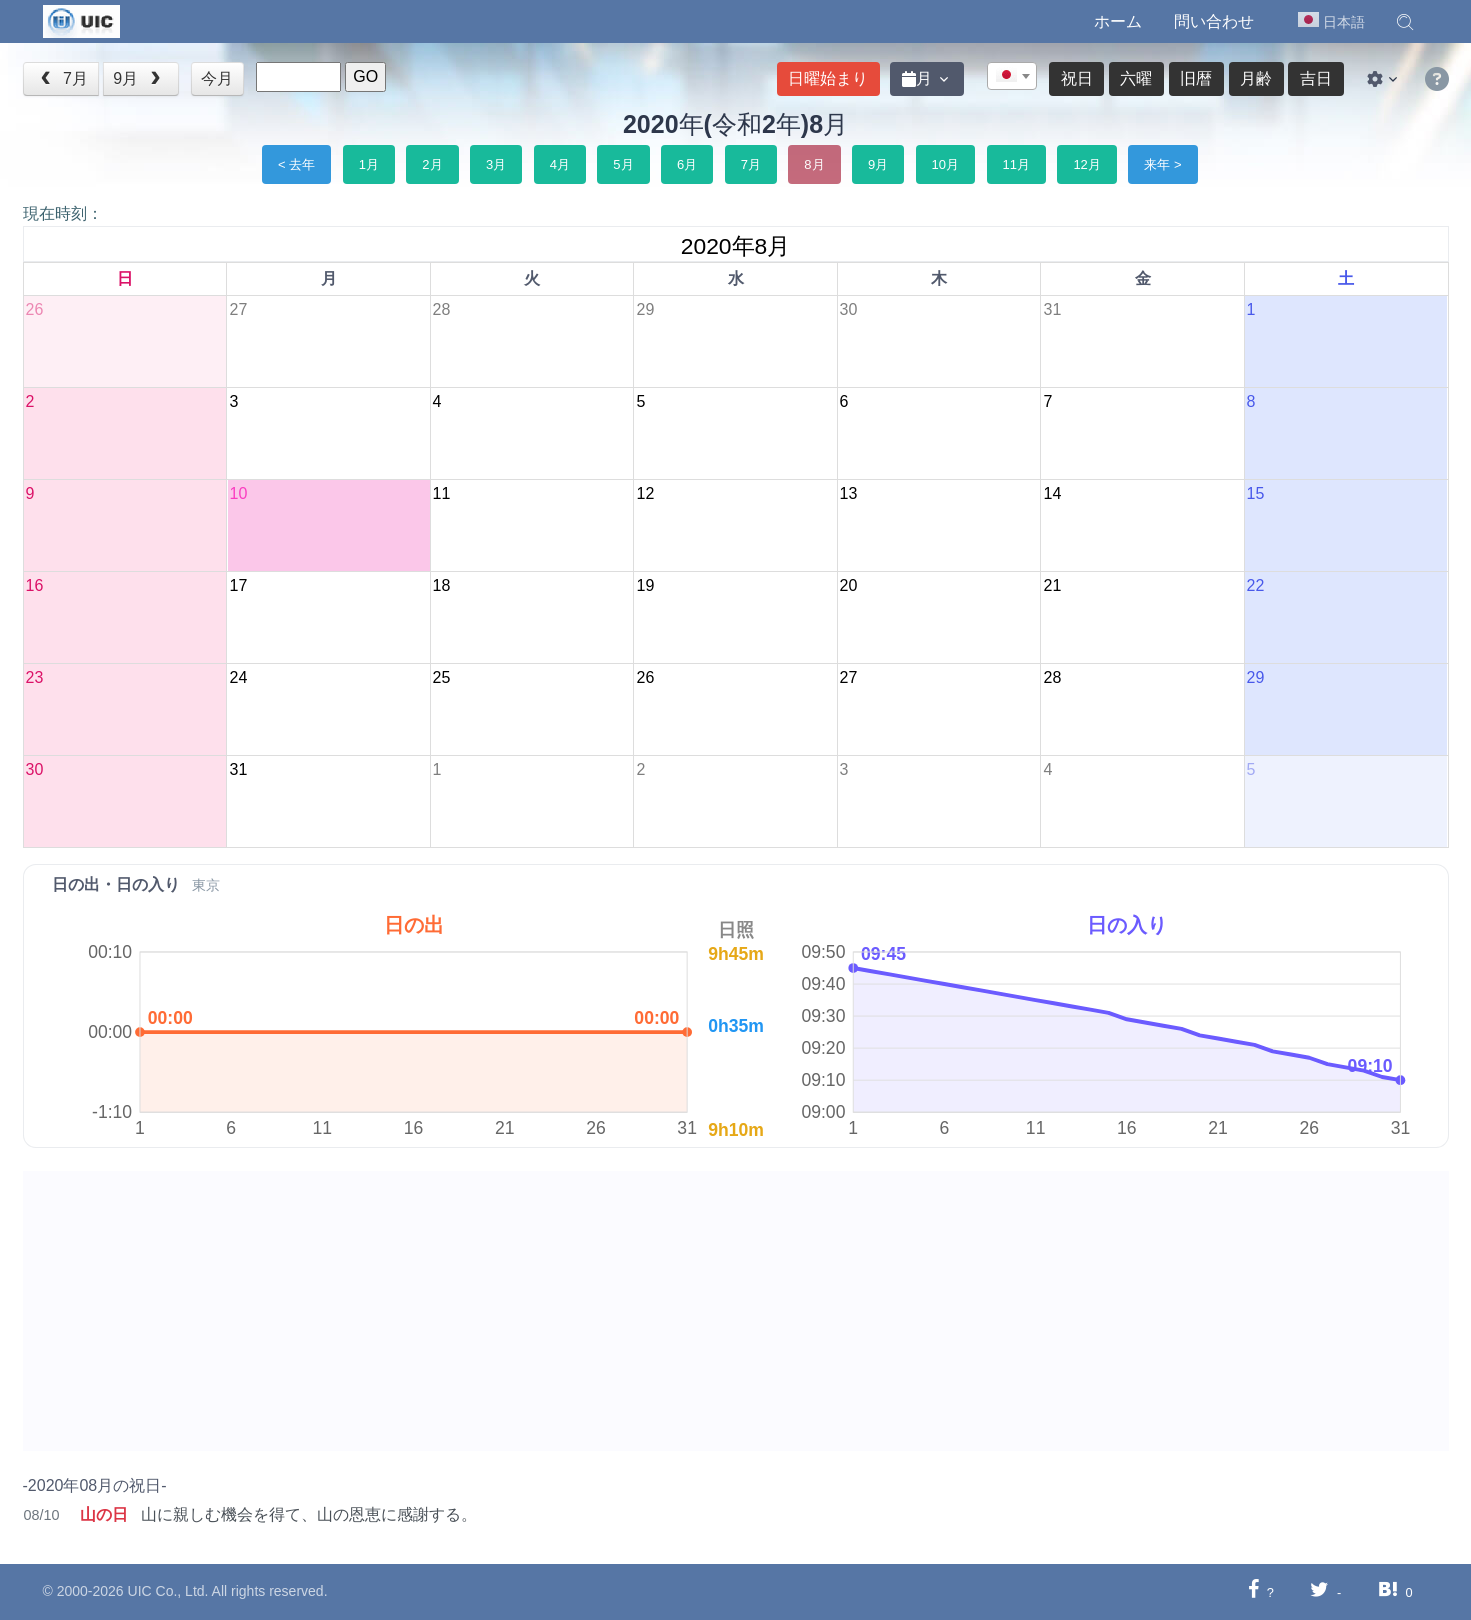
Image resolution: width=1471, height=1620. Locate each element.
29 (645, 309)
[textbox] (1012, 77)
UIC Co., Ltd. (168, 1591)
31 (1052, 309)
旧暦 (1196, 78)
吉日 (1316, 78)
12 (645, 493)
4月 (560, 164)
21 (1052, 585)
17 (238, 585)
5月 (623, 164)
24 (238, 677)
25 (442, 677)
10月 (945, 164)
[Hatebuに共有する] (1388, 1591)
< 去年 (296, 164)
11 (442, 493)
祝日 (1077, 78)
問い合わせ (1214, 21)
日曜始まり (828, 78)
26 (35, 309)
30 (849, 309)
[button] (1405, 22)
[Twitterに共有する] (1319, 1591)
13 (849, 493)
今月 (217, 78)
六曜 (1136, 78)
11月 (1016, 164)
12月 (1086, 164)
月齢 (1256, 78)
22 (1256, 585)
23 (35, 677)
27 (238, 309)
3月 (496, 164)
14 (1052, 493)
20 (849, 585)
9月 (139, 78)
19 (645, 585)
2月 (432, 164)
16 (35, 585)
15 (1256, 493)
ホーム (1118, 21)
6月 (687, 164)
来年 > (1162, 164)
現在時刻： (63, 213)
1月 (369, 164)
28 (442, 309)
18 (442, 585)
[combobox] (1012, 76)
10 (238, 493)
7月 (62, 78)
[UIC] (81, 20)
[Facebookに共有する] (1253, 1591)
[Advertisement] (623, 1311)
